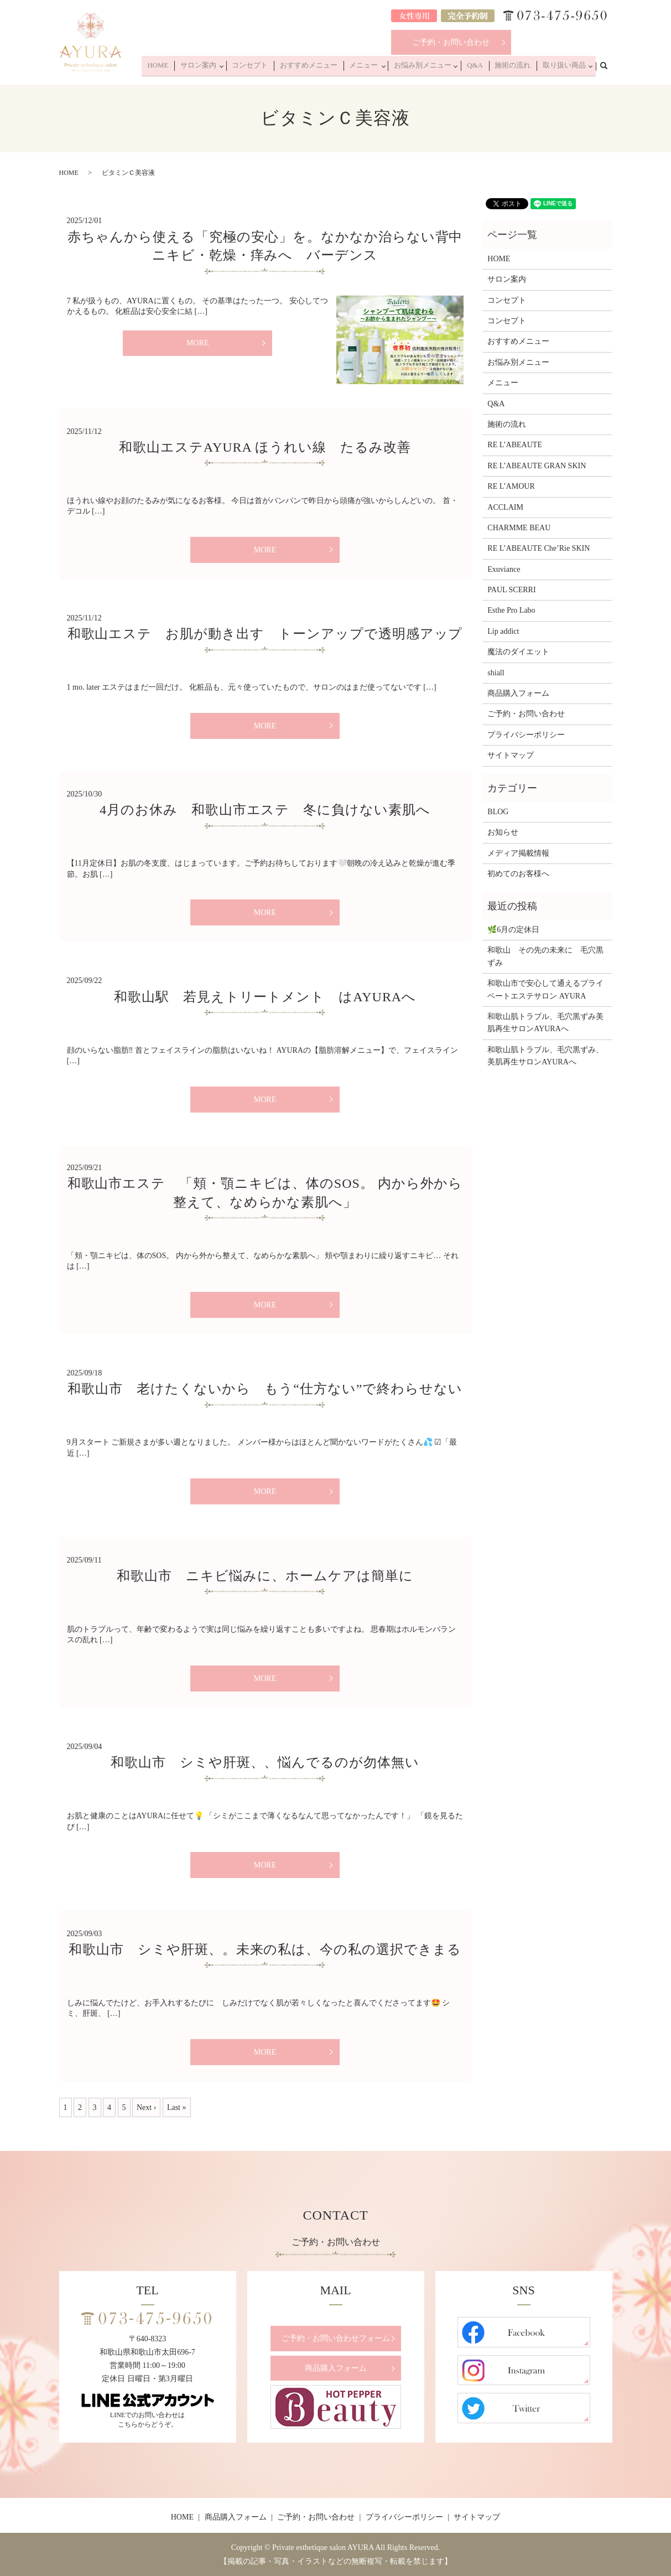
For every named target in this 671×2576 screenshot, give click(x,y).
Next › (146, 2107)
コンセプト (278, 67)
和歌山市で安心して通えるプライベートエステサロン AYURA (545, 989)
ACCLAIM (505, 507)
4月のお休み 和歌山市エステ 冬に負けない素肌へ (265, 810)
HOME (193, 67)
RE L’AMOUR (510, 486)
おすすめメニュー (330, 67)
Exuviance (503, 569)
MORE (197, 343)
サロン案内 (229, 67)
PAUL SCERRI (511, 590)
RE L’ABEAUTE (514, 445)
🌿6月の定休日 (513, 929)
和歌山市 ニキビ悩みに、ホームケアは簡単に (265, 1576)
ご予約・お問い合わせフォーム (336, 2338)
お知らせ (502, 832)
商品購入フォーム (518, 693)
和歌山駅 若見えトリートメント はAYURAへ (265, 997)
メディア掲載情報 (518, 853)
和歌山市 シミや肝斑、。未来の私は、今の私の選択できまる (265, 1949)
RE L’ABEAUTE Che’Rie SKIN (538, 548)
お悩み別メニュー (435, 67)
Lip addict (503, 631)
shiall (495, 673)
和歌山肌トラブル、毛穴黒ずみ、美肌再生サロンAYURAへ (545, 1056)
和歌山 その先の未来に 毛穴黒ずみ (545, 956)
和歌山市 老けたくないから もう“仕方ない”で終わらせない (264, 1389)
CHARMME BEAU (518, 528)
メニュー (379, 67)
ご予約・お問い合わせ (451, 42)
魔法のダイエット (518, 652)
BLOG (497, 812)
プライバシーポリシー (526, 735)
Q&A (485, 67)
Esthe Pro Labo (511, 610)
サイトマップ (510, 755)
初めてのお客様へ (518, 874)
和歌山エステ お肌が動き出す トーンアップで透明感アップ (265, 634)
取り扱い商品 (564, 67)
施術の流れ (518, 67)
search (609, 67)
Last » (176, 2107)
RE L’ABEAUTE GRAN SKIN (536, 466)
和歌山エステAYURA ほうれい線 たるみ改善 (265, 447)
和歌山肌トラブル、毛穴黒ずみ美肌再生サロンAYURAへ (545, 1022)
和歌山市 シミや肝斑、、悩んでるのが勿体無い (265, 1762)
